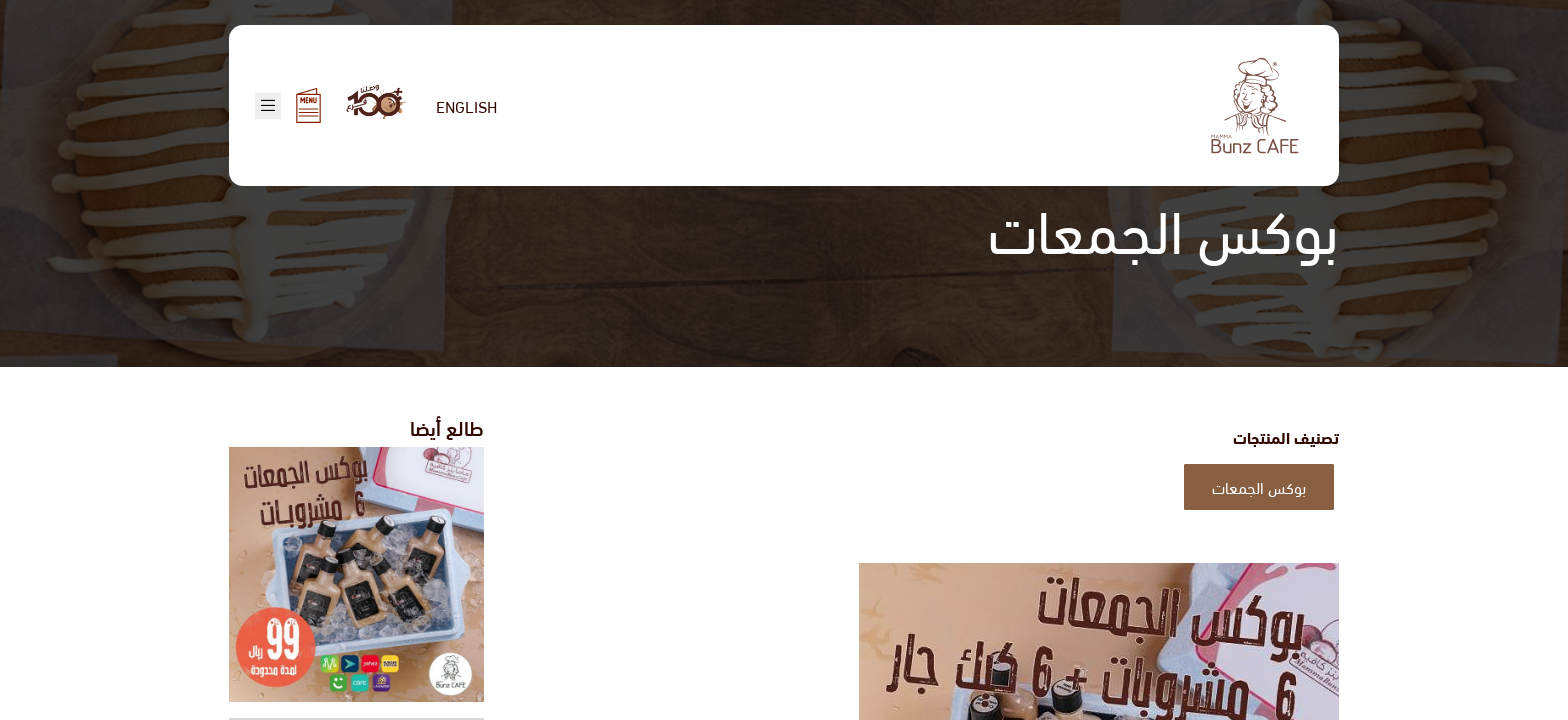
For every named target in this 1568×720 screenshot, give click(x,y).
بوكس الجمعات (1259, 486)
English (466, 105)
